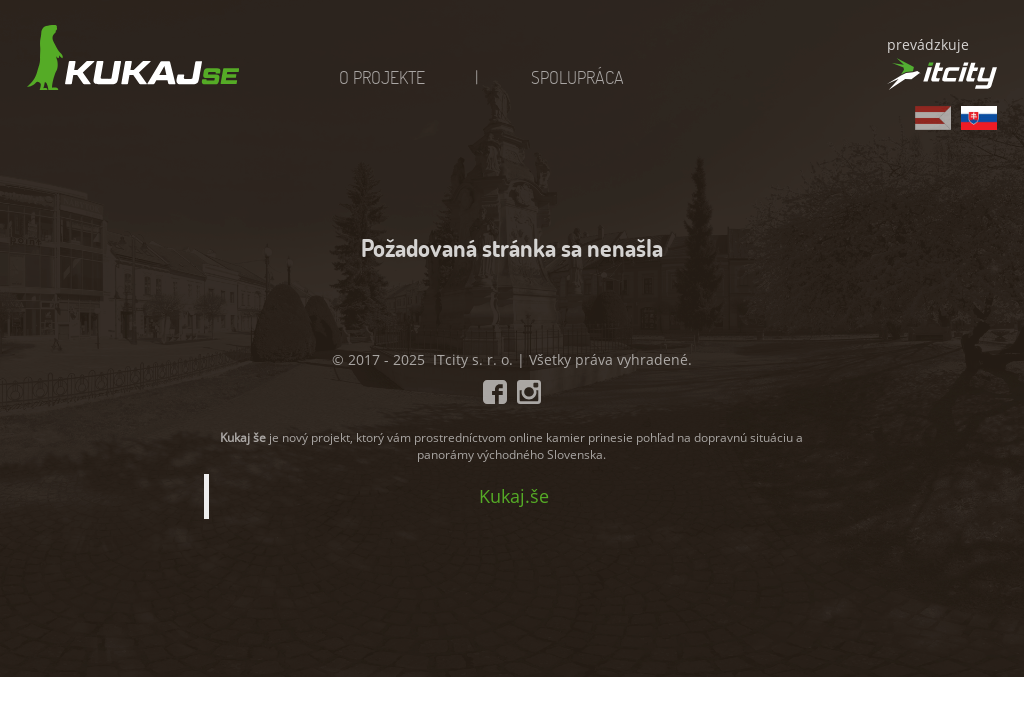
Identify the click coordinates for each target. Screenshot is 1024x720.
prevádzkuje (928, 44)
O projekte (382, 77)
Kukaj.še (514, 496)
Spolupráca (577, 77)
